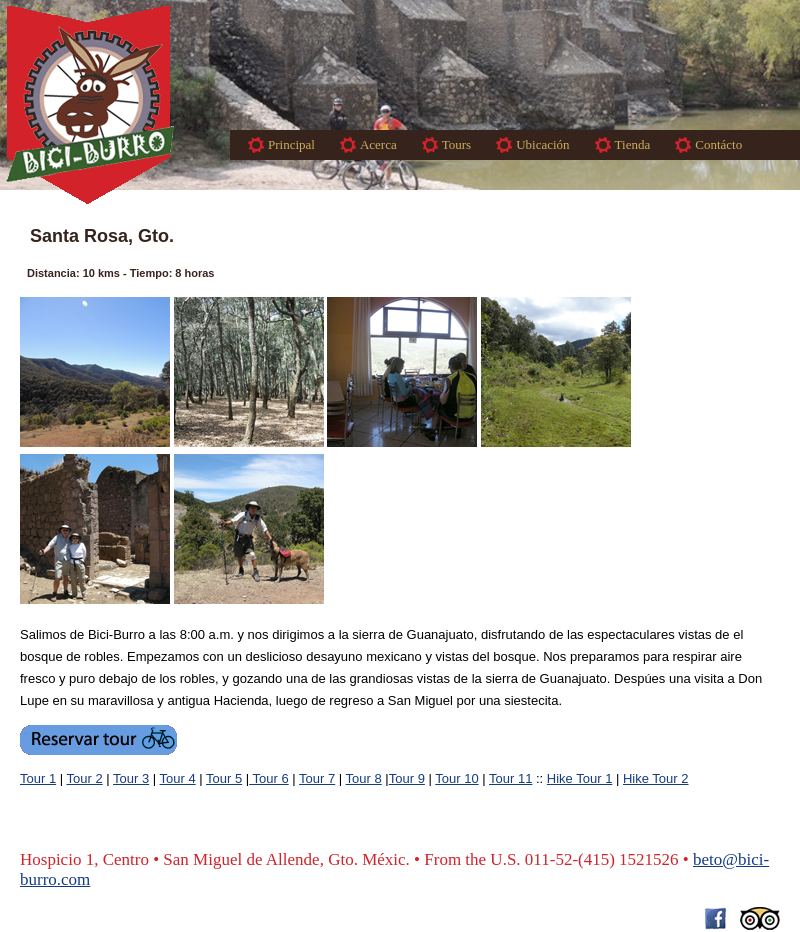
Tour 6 (269, 778)
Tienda (633, 144)
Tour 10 (456, 778)
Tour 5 (224, 778)
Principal (291, 144)
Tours (456, 144)
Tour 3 (131, 778)
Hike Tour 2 (656, 778)
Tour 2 (85, 778)
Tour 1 (38, 778)
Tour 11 (510, 778)
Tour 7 (317, 778)
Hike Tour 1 (580, 778)
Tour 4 (178, 778)
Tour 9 (407, 778)
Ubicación (542, 144)
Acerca (378, 144)
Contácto (718, 144)
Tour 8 (364, 778)
